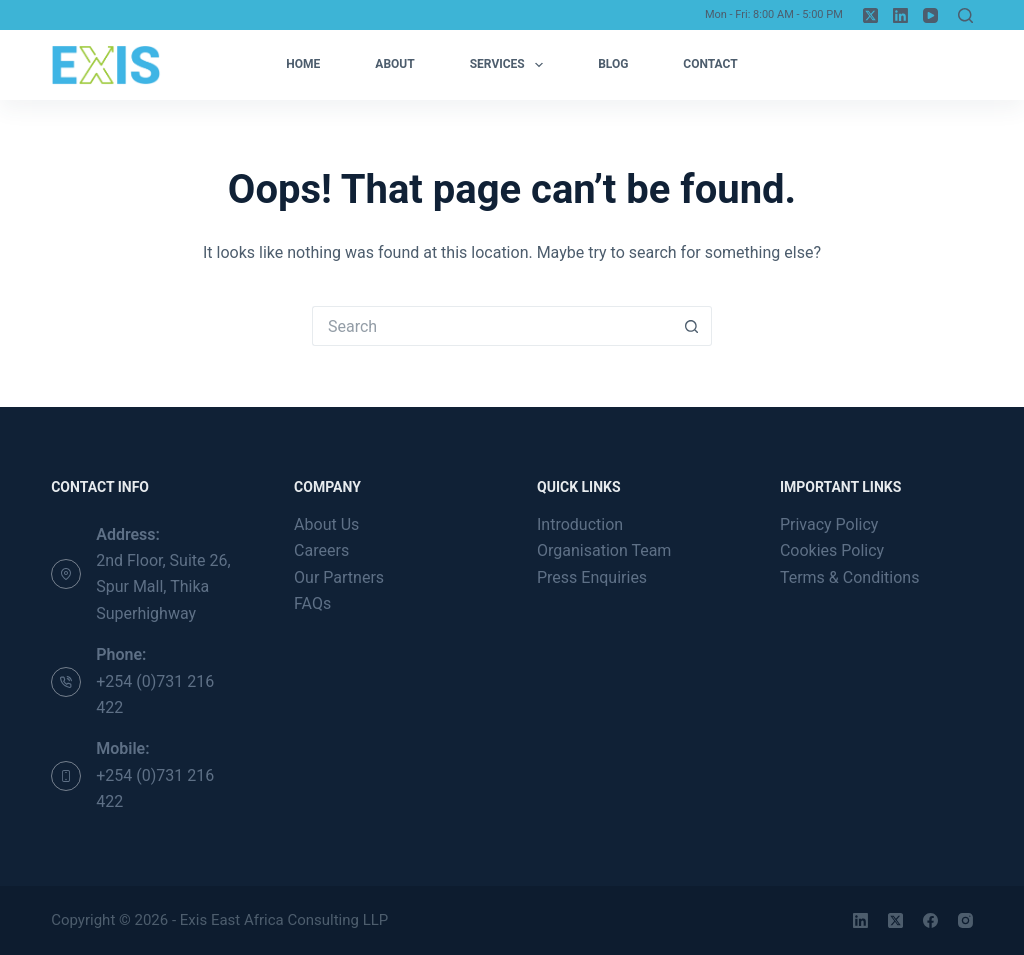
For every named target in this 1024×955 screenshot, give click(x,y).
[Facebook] (930, 920)
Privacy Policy (829, 524)
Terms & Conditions (850, 577)
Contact (710, 64)
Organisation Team (604, 550)
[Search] (965, 15)
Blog (613, 64)
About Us (326, 524)
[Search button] (692, 326)
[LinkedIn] (900, 15)
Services (510, 65)
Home (303, 64)
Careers (321, 550)
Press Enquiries (592, 577)
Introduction (580, 524)
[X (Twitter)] (870, 15)
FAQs (312, 603)
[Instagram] (965, 920)
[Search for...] (492, 326)
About (394, 64)
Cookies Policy (832, 550)
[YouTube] (930, 15)
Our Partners (339, 577)
